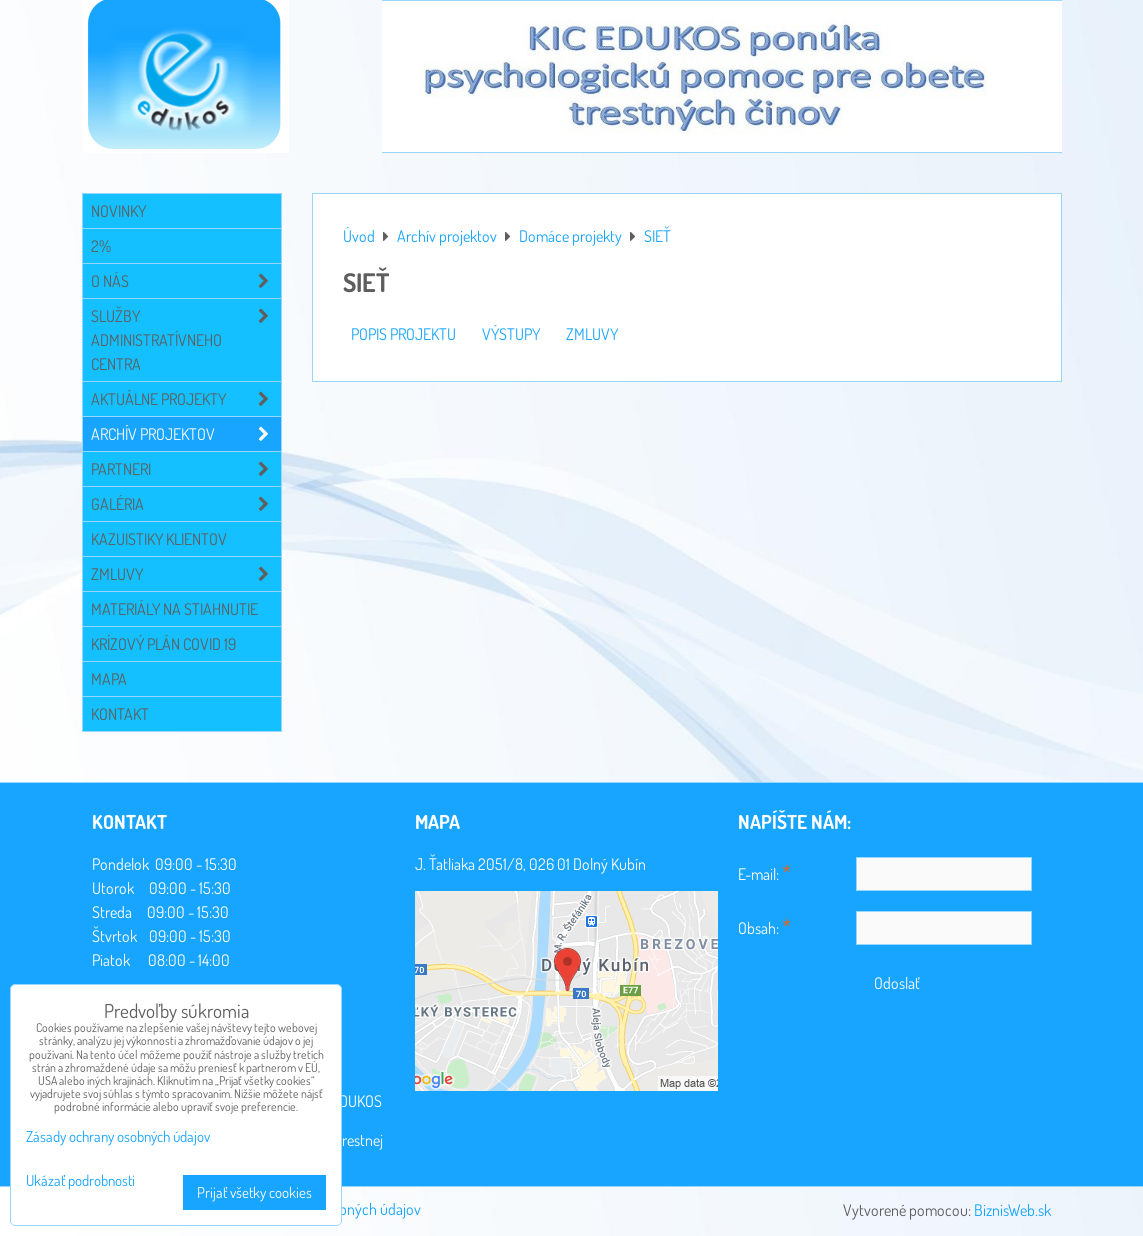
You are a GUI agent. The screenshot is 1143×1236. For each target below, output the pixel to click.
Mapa (109, 679)
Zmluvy (186, 574)
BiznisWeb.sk (1012, 1210)
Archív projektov (186, 434)
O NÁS (186, 281)
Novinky (118, 211)
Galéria (186, 504)
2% (101, 246)
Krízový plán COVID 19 (163, 644)
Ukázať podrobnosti (80, 1181)
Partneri (186, 469)
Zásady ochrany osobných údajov (118, 1136)
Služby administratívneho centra (186, 340)
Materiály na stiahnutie (174, 609)
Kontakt (120, 714)
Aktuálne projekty (186, 399)
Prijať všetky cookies (254, 1192)
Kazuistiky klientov (159, 539)
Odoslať (897, 983)
